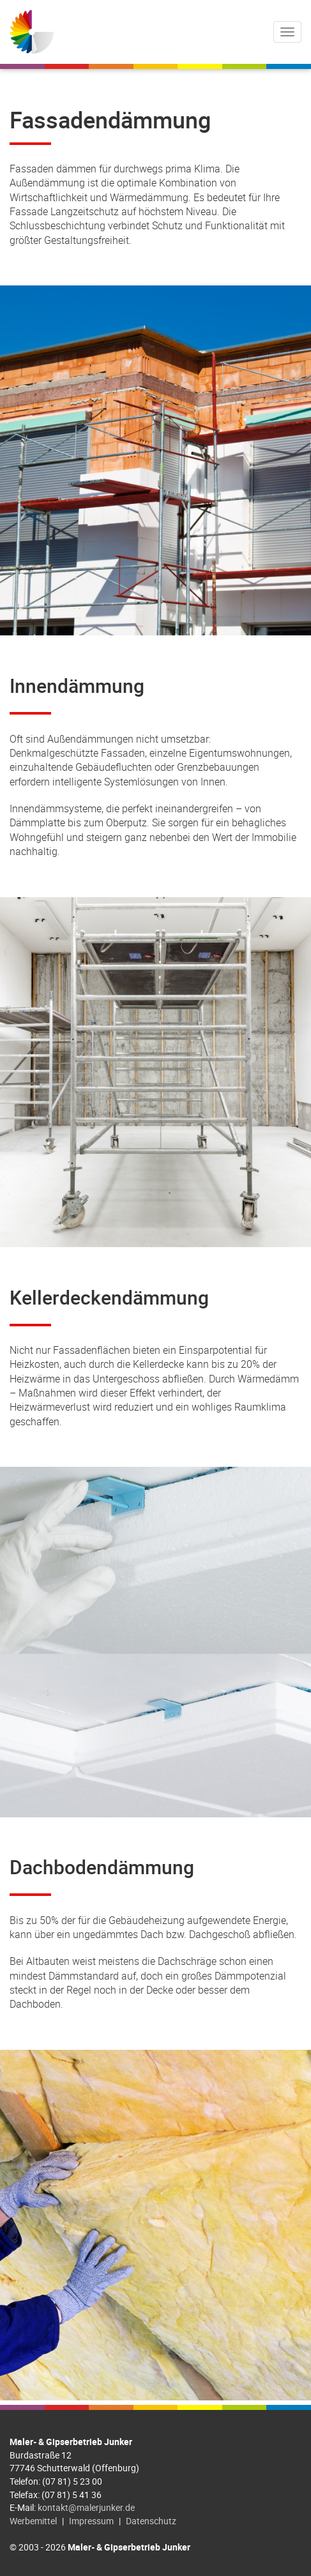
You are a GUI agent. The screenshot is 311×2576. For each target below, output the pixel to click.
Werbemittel (33, 2521)
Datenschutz (151, 2521)
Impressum (91, 2521)
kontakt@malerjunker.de (86, 2507)
